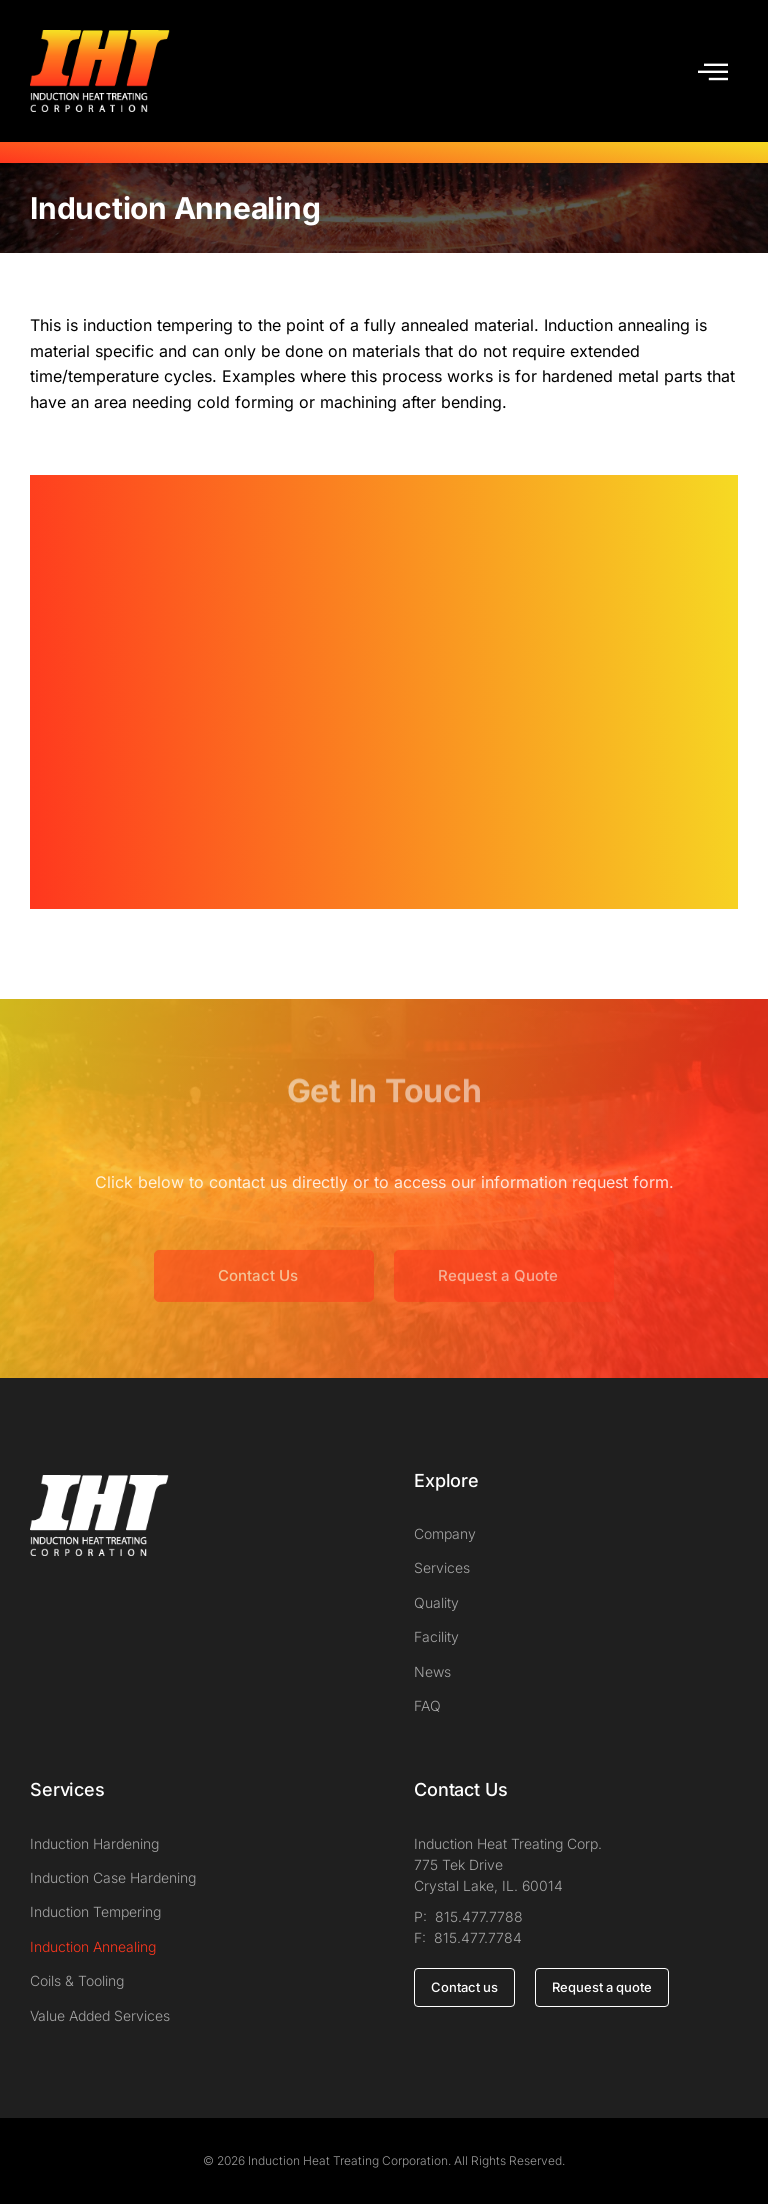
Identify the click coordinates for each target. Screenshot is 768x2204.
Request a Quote (498, 1302)
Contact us (464, 1987)
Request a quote (602, 1987)
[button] (713, 71)
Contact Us (258, 1302)
